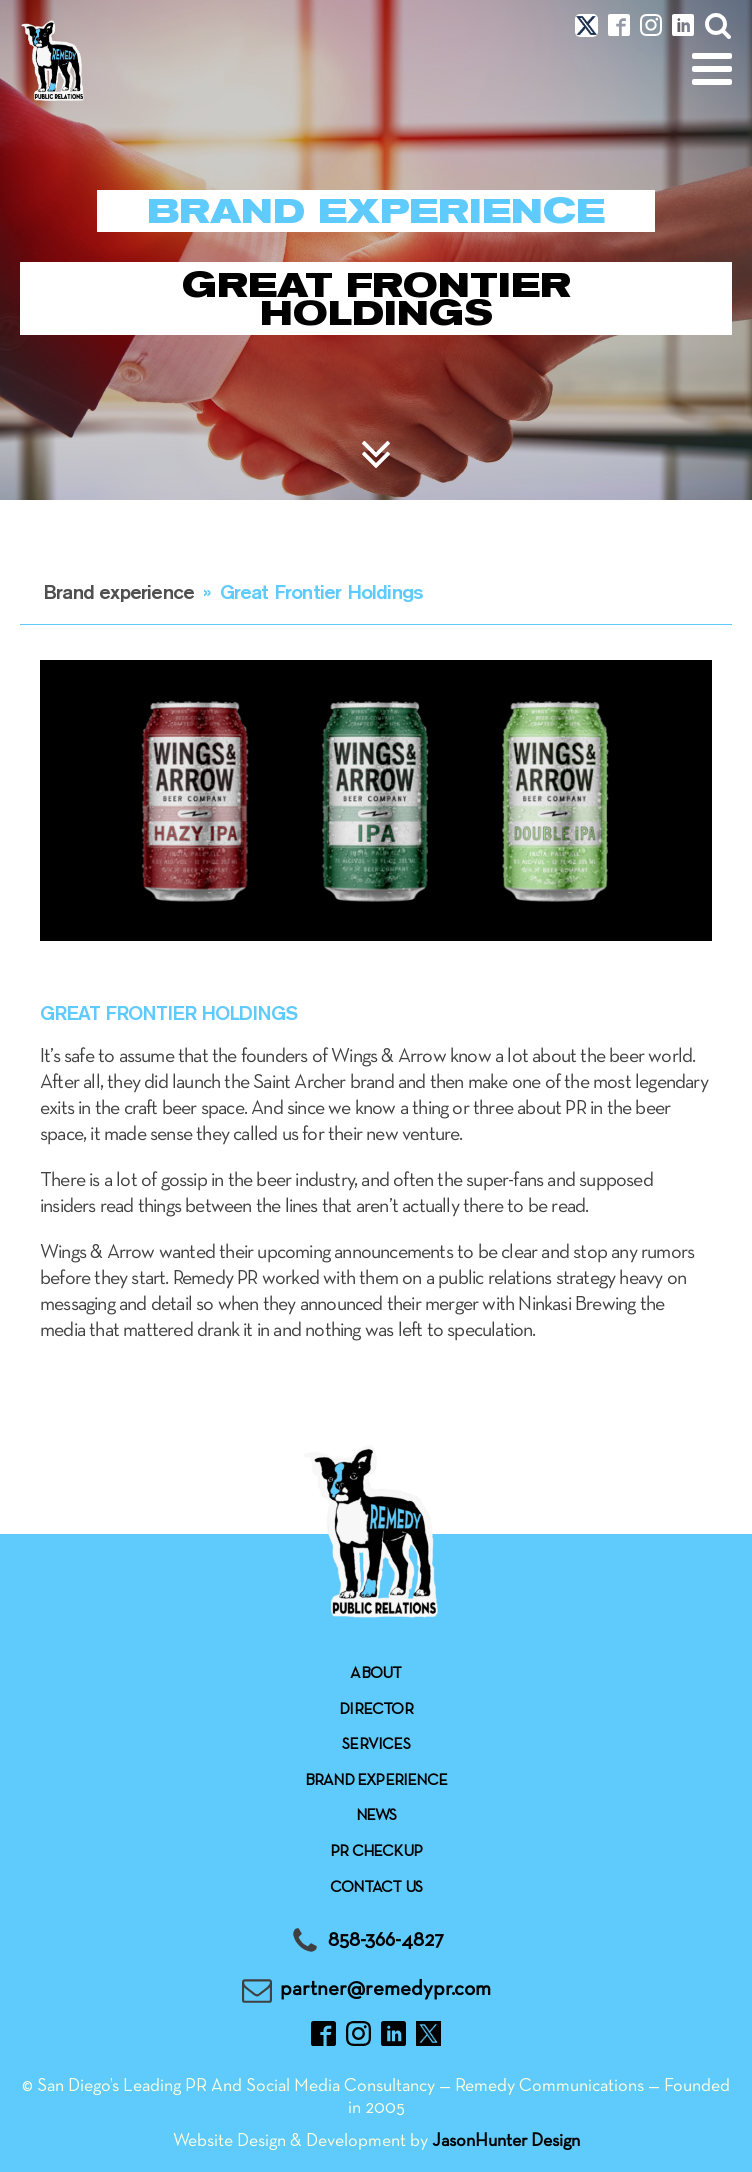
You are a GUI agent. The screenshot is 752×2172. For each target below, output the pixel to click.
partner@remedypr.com (385, 1989)
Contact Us (376, 1888)
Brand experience (118, 591)
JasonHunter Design (506, 2141)
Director (376, 1710)
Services (376, 1745)
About (375, 1674)
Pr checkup (376, 1852)
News (376, 1816)
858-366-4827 (386, 1940)
